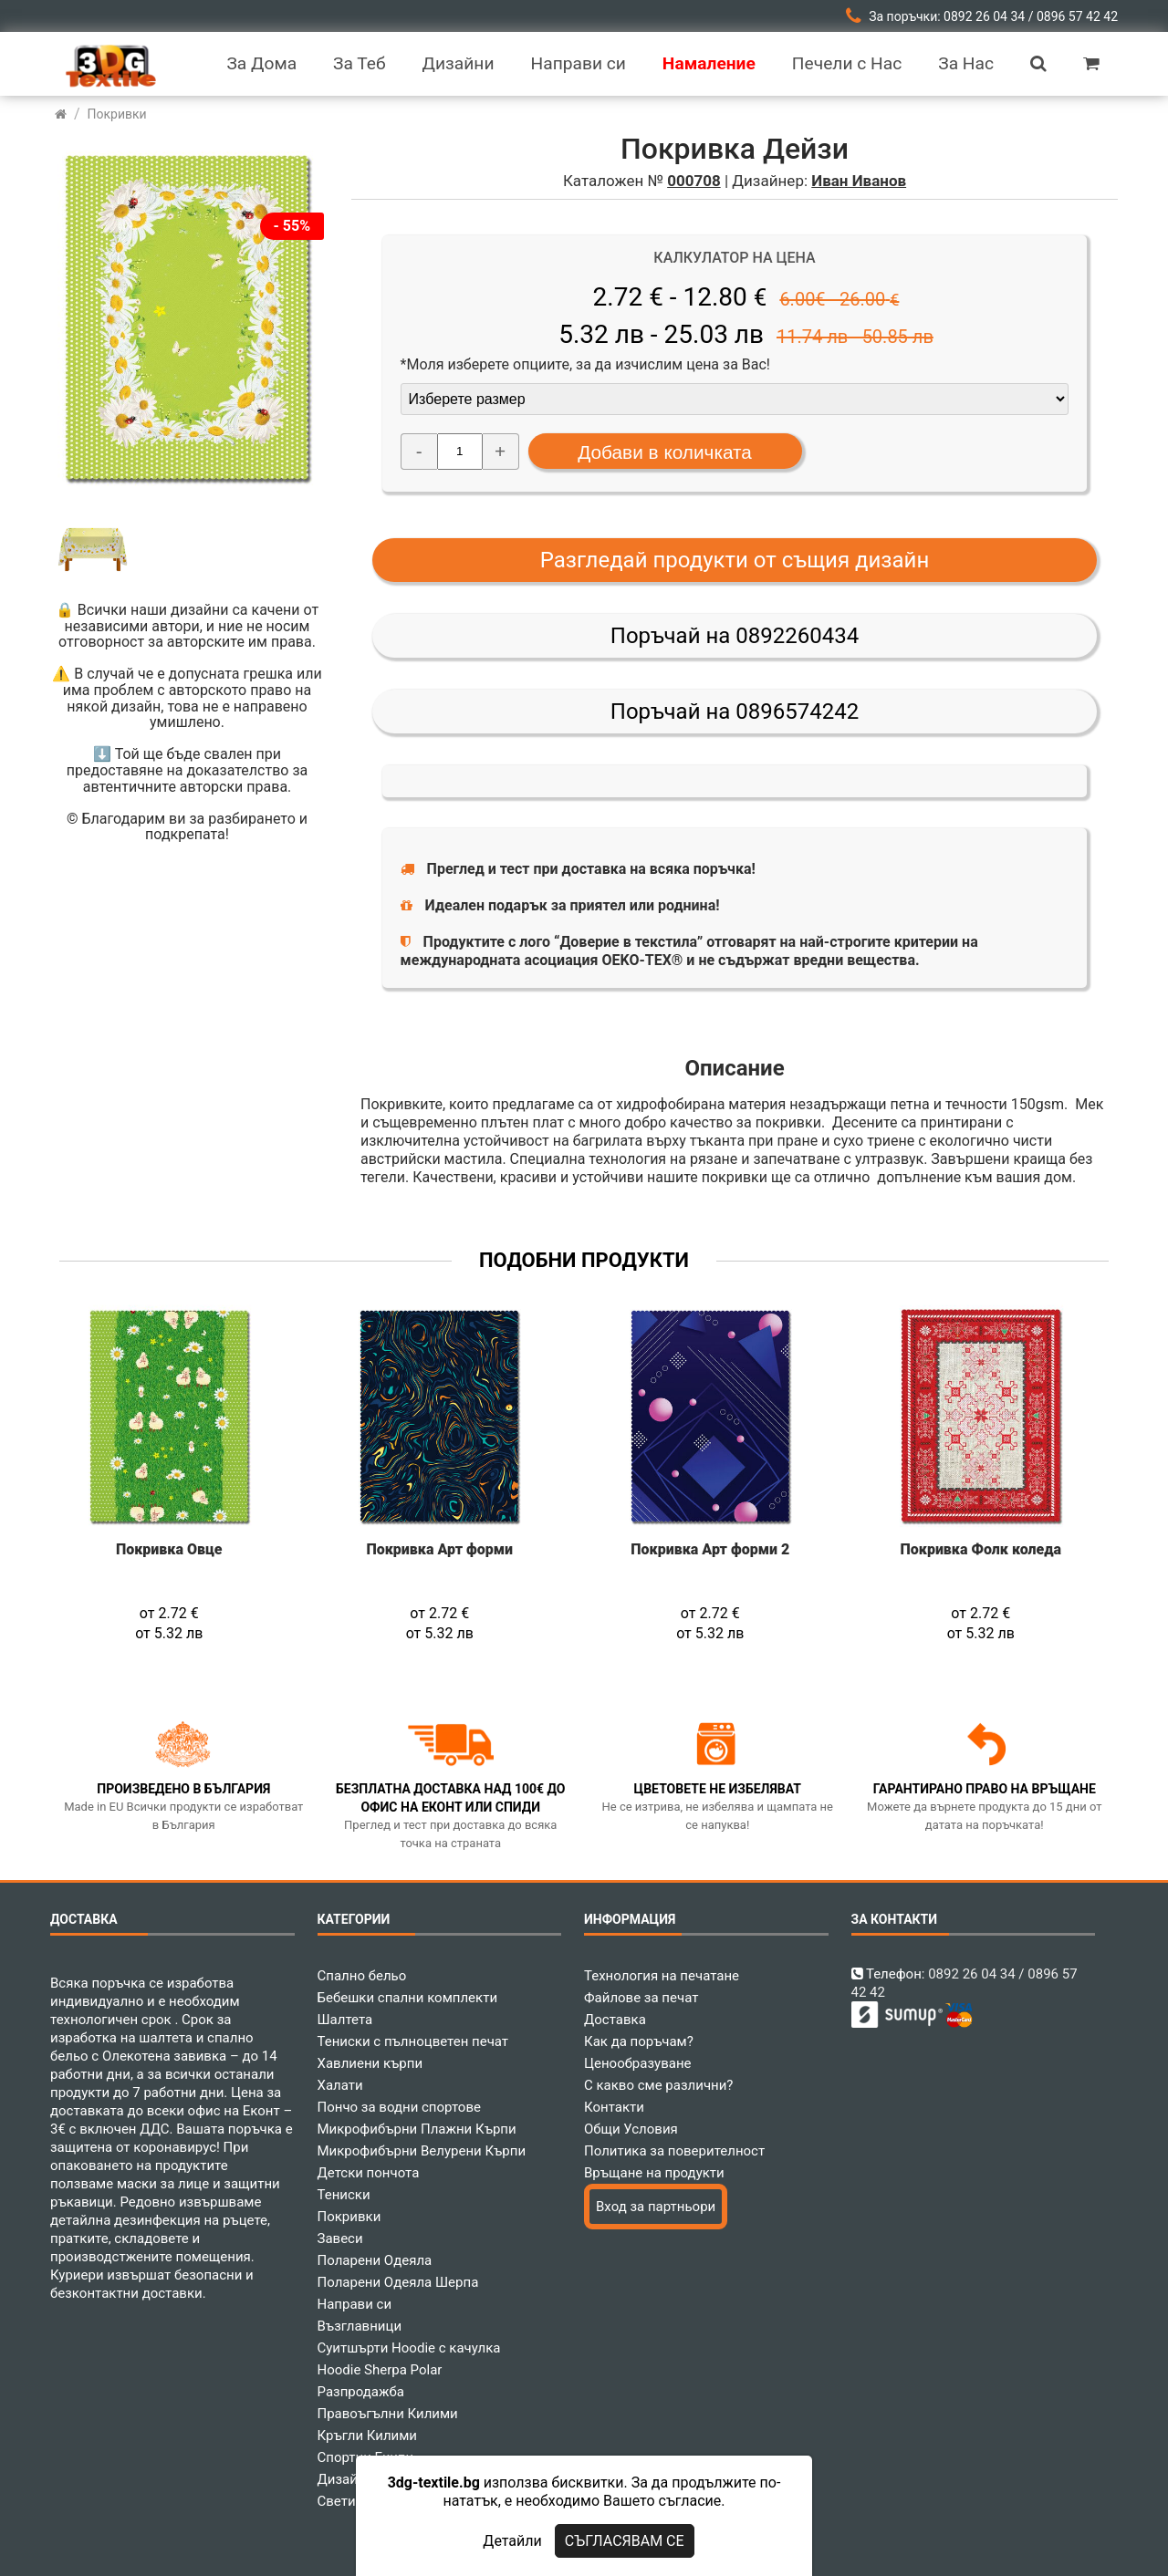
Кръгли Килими (368, 2435)
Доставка (615, 2019)
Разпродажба (361, 2392)
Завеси (340, 2238)
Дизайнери (353, 2479)
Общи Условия (631, 2129)
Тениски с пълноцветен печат (413, 2041)
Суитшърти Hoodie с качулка (409, 2348)
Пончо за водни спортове (399, 2107)
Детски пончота (369, 2173)
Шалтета (345, 2019)
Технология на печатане (661, 1976)
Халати (340, 2085)
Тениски (344, 2194)
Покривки (349, 2216)
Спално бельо (362, 1976)
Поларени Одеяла (375, 2260)
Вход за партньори (655, 2206)
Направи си (355, 2304)
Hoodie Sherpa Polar (380, 2370)
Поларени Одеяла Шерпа (398, 2282)
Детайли (512, 2541)
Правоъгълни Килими (388, 2413)
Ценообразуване (638, 2063)
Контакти (614, 2107)
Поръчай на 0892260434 (734, 636)
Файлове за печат (641, 1997)
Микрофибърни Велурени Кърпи (422, 2151)
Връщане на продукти (654, 2173)
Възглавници (360, 2326)
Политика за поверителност (674, 2151)
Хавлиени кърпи (370, 2063)
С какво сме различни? (658, 2085)
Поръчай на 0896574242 (734, 711)
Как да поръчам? (639, 2041)
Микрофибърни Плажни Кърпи (417, 2129)
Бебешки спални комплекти (408, 1997)
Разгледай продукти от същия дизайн (735, 560)
